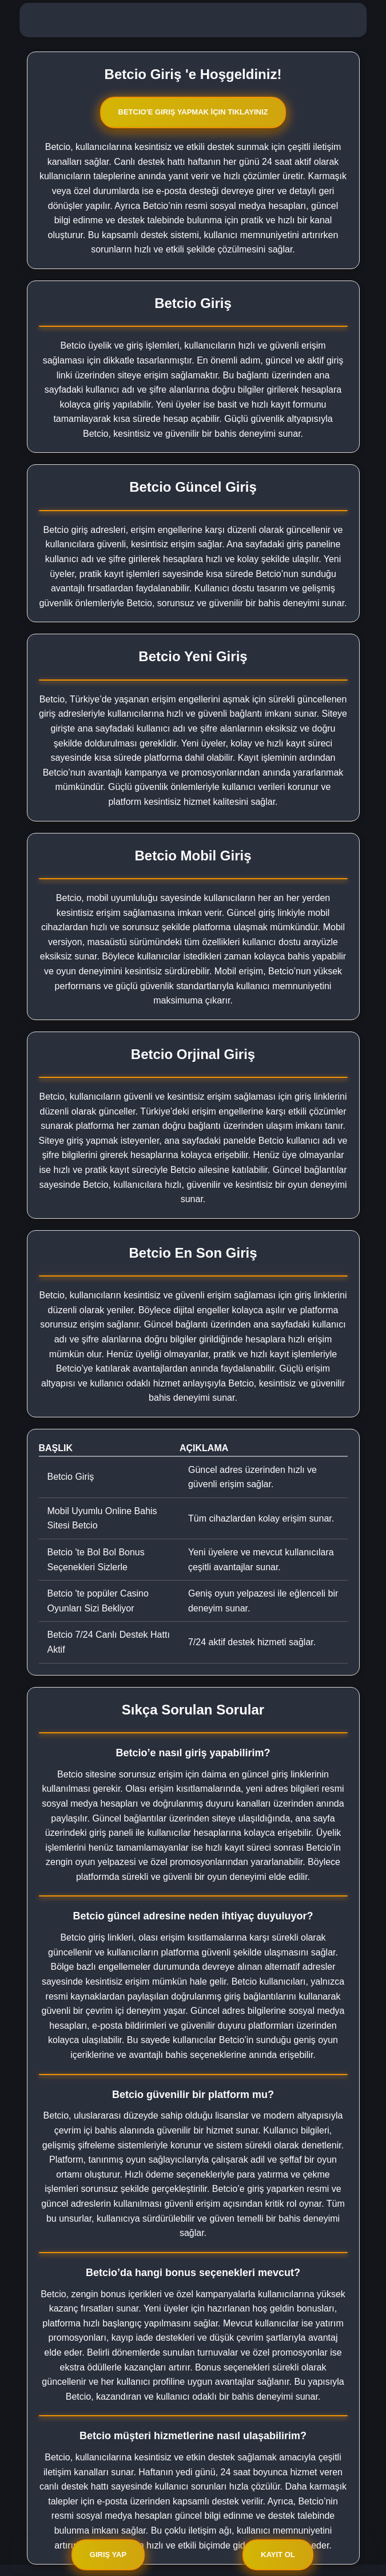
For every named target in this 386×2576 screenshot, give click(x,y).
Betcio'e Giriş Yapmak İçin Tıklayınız (193, 112)
